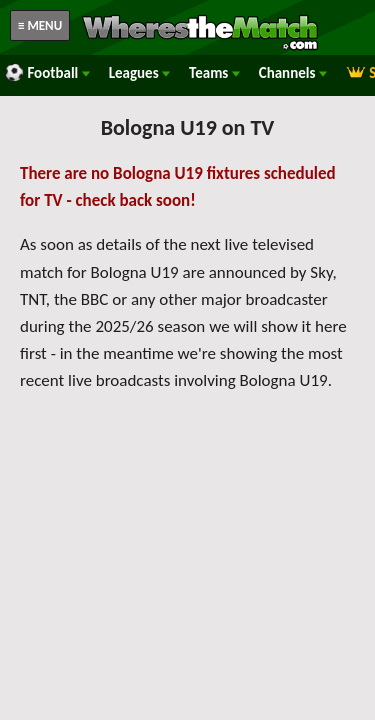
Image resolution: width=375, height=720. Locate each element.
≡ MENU (40, 25)
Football (47, 73)
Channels (293, 73)
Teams (214, 73)
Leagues (139, 73)
